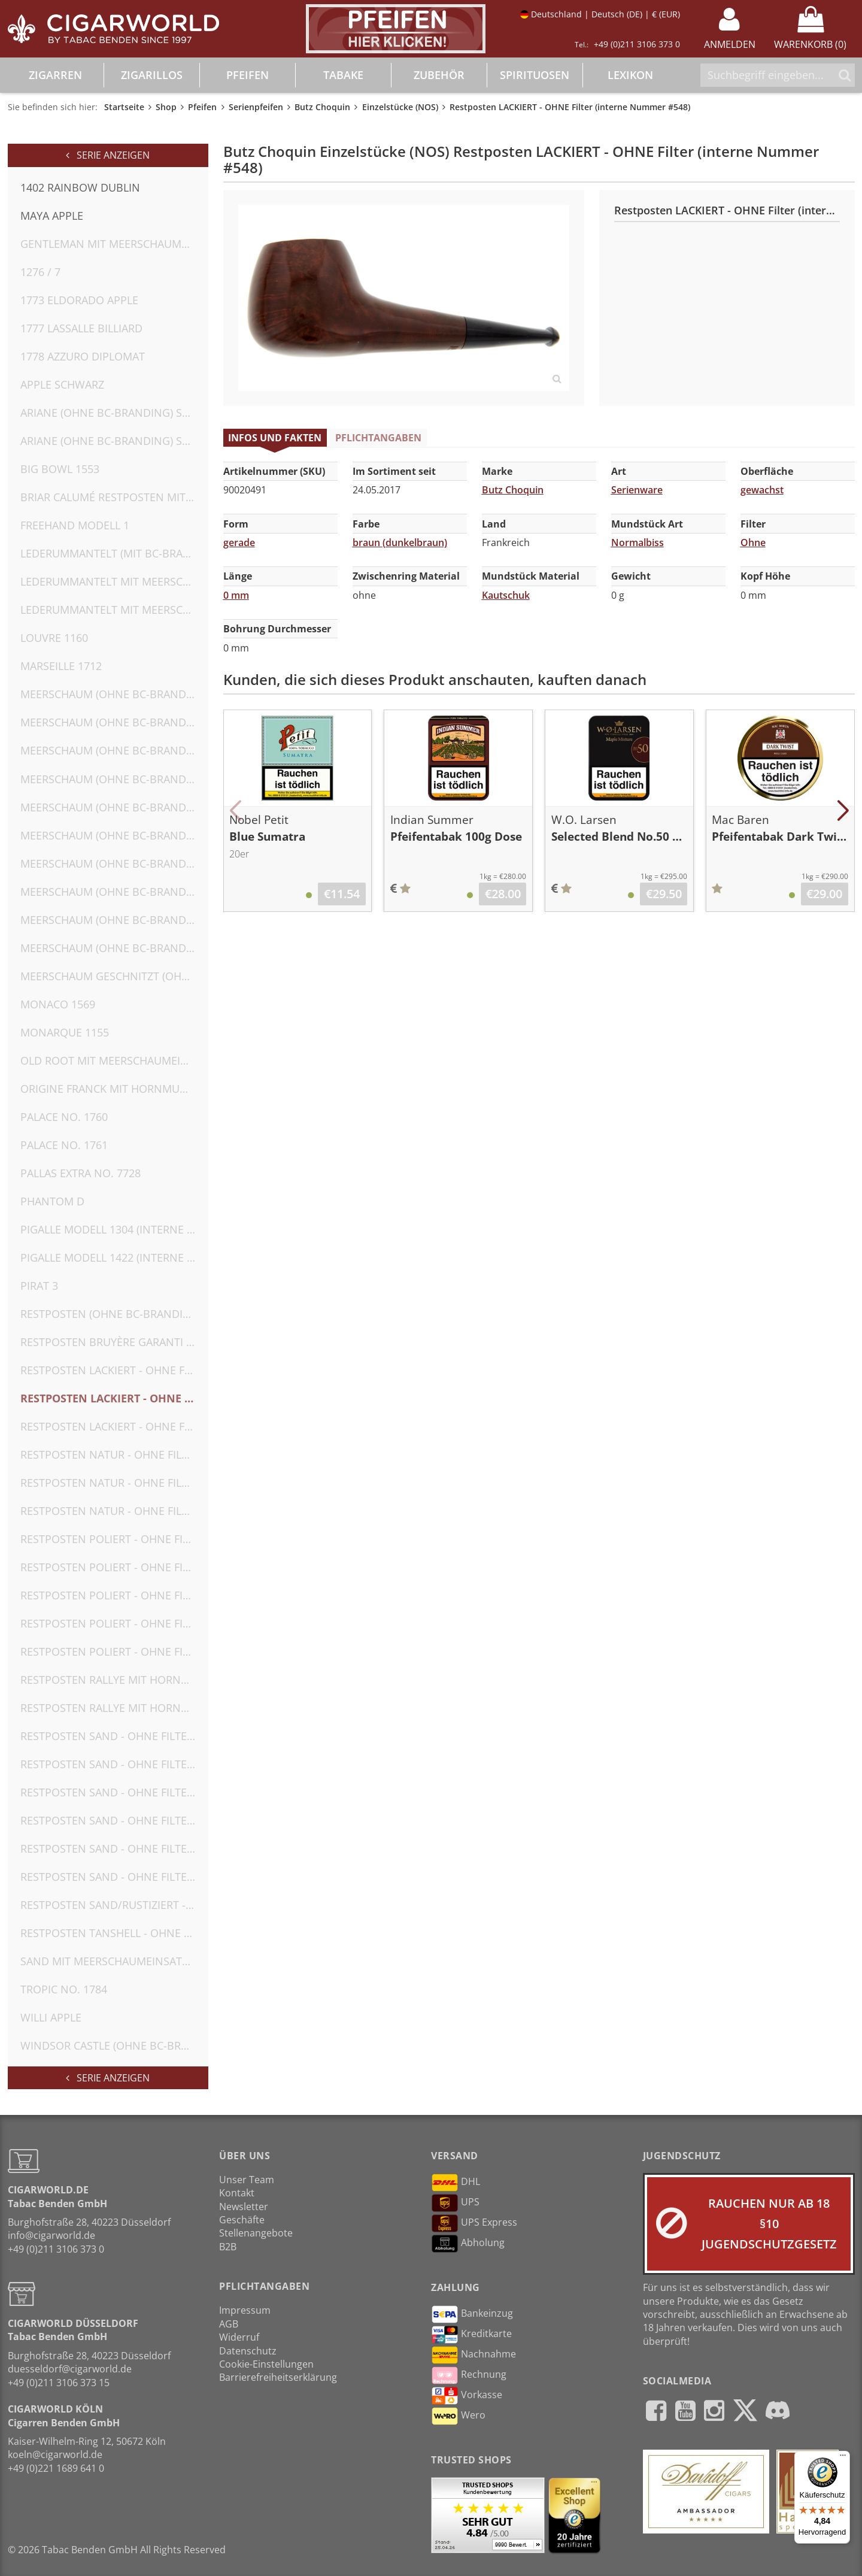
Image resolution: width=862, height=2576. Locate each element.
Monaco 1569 (57, 1004)
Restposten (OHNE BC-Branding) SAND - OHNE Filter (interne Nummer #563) (114, 1314)
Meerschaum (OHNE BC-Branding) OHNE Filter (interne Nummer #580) (114, 835)
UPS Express (474, 2223)
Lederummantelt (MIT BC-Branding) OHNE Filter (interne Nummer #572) (114, 553)
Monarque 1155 (64, 1032)
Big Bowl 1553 (59, 469)
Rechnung (468, 2375)
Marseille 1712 (61, 666)
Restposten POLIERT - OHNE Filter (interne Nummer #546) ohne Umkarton (114, 1595)
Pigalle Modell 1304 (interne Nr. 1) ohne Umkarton (114, 1229)
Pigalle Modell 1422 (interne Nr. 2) (114, 1257)
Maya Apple (51, 215)
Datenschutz (248, 2350)
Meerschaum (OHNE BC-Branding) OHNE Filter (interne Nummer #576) (114, 722)
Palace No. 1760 (64, 1117)
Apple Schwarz (62, 384)
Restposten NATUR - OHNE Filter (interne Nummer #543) (114, 1511)
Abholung (468, 2243)
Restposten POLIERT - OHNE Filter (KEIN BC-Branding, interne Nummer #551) (114, 1651)
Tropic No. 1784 (63, 1989)
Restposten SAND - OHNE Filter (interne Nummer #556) (114, 1820)
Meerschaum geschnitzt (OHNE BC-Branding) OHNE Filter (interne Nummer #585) (114, 976)
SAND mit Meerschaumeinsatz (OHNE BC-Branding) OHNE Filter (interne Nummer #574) (114, 1961)
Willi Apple (50, 2017)
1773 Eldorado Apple (79, 300)
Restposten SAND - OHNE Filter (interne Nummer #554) (114, 1764)
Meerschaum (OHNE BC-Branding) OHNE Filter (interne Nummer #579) (114, 807)
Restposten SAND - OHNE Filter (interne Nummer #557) (114, 1848)
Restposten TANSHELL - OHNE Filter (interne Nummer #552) (114, 1933)
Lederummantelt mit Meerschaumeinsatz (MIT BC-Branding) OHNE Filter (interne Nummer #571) (114, 581)
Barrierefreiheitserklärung (278, 2377)
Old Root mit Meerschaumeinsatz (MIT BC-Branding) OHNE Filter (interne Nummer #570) (114, 1060)
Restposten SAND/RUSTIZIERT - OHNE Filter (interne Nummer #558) (114, 1905)
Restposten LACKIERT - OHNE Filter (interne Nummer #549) (114, 1426)
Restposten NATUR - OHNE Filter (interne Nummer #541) (114, 1454)
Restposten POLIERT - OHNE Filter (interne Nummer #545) (114, 1567)
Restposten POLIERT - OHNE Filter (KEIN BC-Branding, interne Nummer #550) (114, 1623)
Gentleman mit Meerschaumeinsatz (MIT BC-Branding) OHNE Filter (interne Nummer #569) (114, 244)
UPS (455, 2203)
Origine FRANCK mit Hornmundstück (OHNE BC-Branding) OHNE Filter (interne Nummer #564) (114, 1088)
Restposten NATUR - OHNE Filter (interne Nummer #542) (114, 1482)
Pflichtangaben (378, 437)
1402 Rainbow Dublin (80, 187)
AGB (228, 2323)
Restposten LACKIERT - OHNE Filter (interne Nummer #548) (114, 1398)
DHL (455, 2182)
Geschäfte (242, 2219)
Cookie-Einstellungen (266, 2364)
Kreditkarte (471, 2334)
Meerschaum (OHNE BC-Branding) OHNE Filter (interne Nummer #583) (114, 920)
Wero (458, 2416)
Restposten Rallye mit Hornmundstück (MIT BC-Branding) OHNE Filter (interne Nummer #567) (114, 1708)
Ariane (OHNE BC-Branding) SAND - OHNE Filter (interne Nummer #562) (114, 441)
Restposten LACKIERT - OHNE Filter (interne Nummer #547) (114, 1370)
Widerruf (239, 2337)
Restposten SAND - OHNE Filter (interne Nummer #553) (114, 1736)
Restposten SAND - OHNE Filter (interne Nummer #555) (114, 1792)
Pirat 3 (39, 1285)
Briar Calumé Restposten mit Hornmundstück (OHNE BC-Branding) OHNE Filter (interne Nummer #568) (114, 497)
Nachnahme (473, 2355)
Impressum (245, 2310)
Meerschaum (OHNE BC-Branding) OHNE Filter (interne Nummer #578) (114, 779)
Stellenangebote (256, 2232)
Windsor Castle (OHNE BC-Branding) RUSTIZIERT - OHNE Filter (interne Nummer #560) (114, 2045)
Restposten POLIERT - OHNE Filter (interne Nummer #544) (114, 1539)
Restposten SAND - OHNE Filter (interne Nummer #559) (114, 1876)
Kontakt (236, 2192)
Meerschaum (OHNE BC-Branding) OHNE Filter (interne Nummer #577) (114, 750)
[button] (235, 811)
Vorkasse (466, 2395)
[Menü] (843, 2458)
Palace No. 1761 (64, 1145)
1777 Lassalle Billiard (81, 328)
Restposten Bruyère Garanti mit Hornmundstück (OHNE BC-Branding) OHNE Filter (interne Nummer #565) (114, 1342)
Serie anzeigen (108, 155)
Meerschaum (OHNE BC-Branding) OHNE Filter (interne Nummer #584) (114, 948)
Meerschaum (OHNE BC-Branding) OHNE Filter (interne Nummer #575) (114, 694)
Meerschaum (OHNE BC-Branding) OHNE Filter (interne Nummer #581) (114, 863)
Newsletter (243, 2206)
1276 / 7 (40, 272)
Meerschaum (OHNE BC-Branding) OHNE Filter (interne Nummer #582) (114, 891)
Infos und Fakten (274, 437)
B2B (227, 2246)
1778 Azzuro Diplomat (82, 356)
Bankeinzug (472, 2314)
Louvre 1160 (54, 638)
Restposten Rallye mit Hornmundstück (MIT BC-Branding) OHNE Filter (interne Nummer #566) (114, 1679)
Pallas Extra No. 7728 (80, 1173)
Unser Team (246, 2179)
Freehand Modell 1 (74, 525)
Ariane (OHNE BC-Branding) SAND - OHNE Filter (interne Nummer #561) (114, 412)
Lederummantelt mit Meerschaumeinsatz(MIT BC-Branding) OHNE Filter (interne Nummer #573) (114, 609)
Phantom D (52, 1201)
